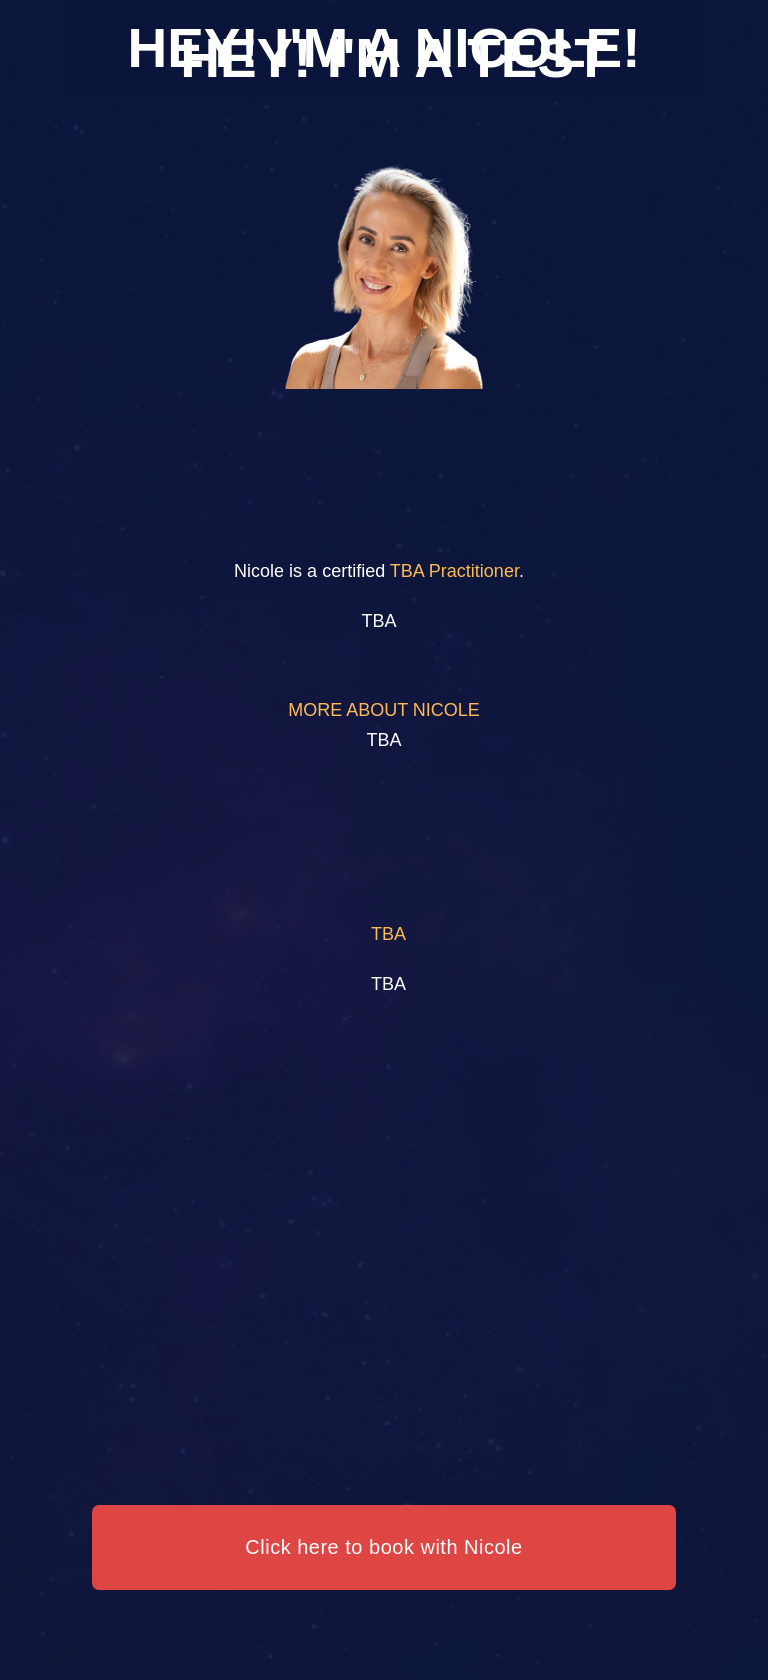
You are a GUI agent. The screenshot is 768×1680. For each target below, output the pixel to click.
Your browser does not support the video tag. (384, 840)
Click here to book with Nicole (383, 1547)
